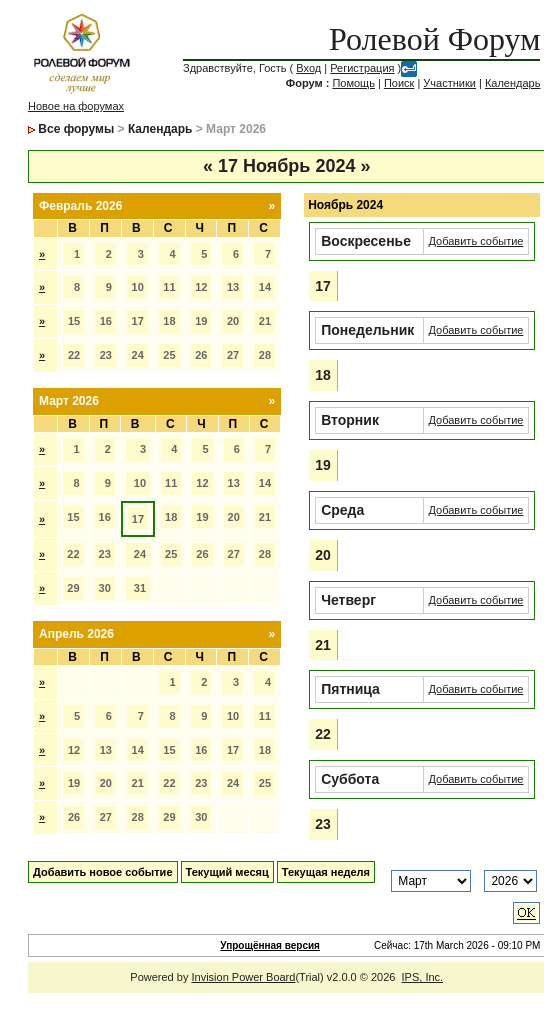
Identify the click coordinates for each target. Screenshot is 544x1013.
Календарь (513, 83)
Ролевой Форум (434, 39)
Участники (449, 83)
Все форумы (76, 129)
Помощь (353, 83)
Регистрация (362, 68)
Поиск (399, 83)
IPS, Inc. (423, 977)
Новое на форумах (76, 106)
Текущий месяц (227, 872)
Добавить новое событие (103, 872)
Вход (308, 68)
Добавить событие (476, 241)
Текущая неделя (326, 872)
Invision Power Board (243, 977)
